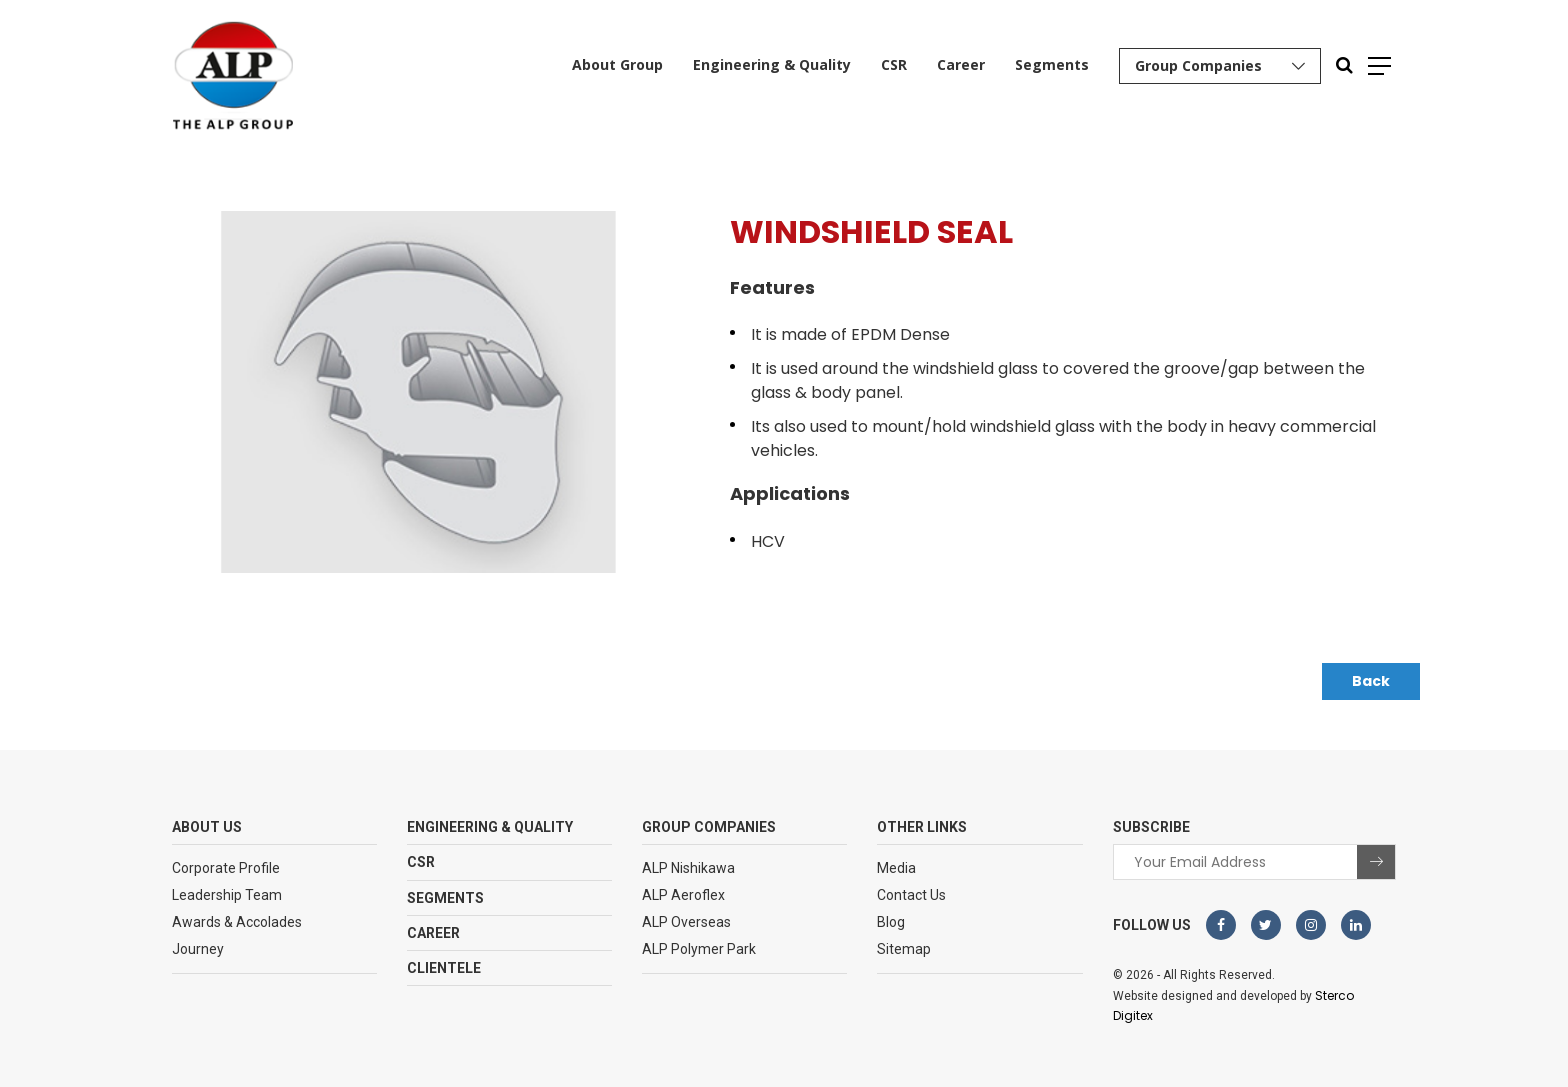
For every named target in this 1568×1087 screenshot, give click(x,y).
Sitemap (904, 949)
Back (1371, 681)
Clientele (444, 968)
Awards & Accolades (237, 922)
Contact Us (911, 895)
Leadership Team (227, 895)
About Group (617, 64)
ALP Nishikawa (688, 868)
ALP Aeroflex (683, 895)
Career (961, 64)
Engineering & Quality (772, 64)
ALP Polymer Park (699, 949)
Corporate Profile (226, 868)
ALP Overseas (686, 922)
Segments (1052, 64)
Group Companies (1198, 65)
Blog (891, 922)
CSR (894, 64)
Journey (198, 949)
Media (896, 868)
